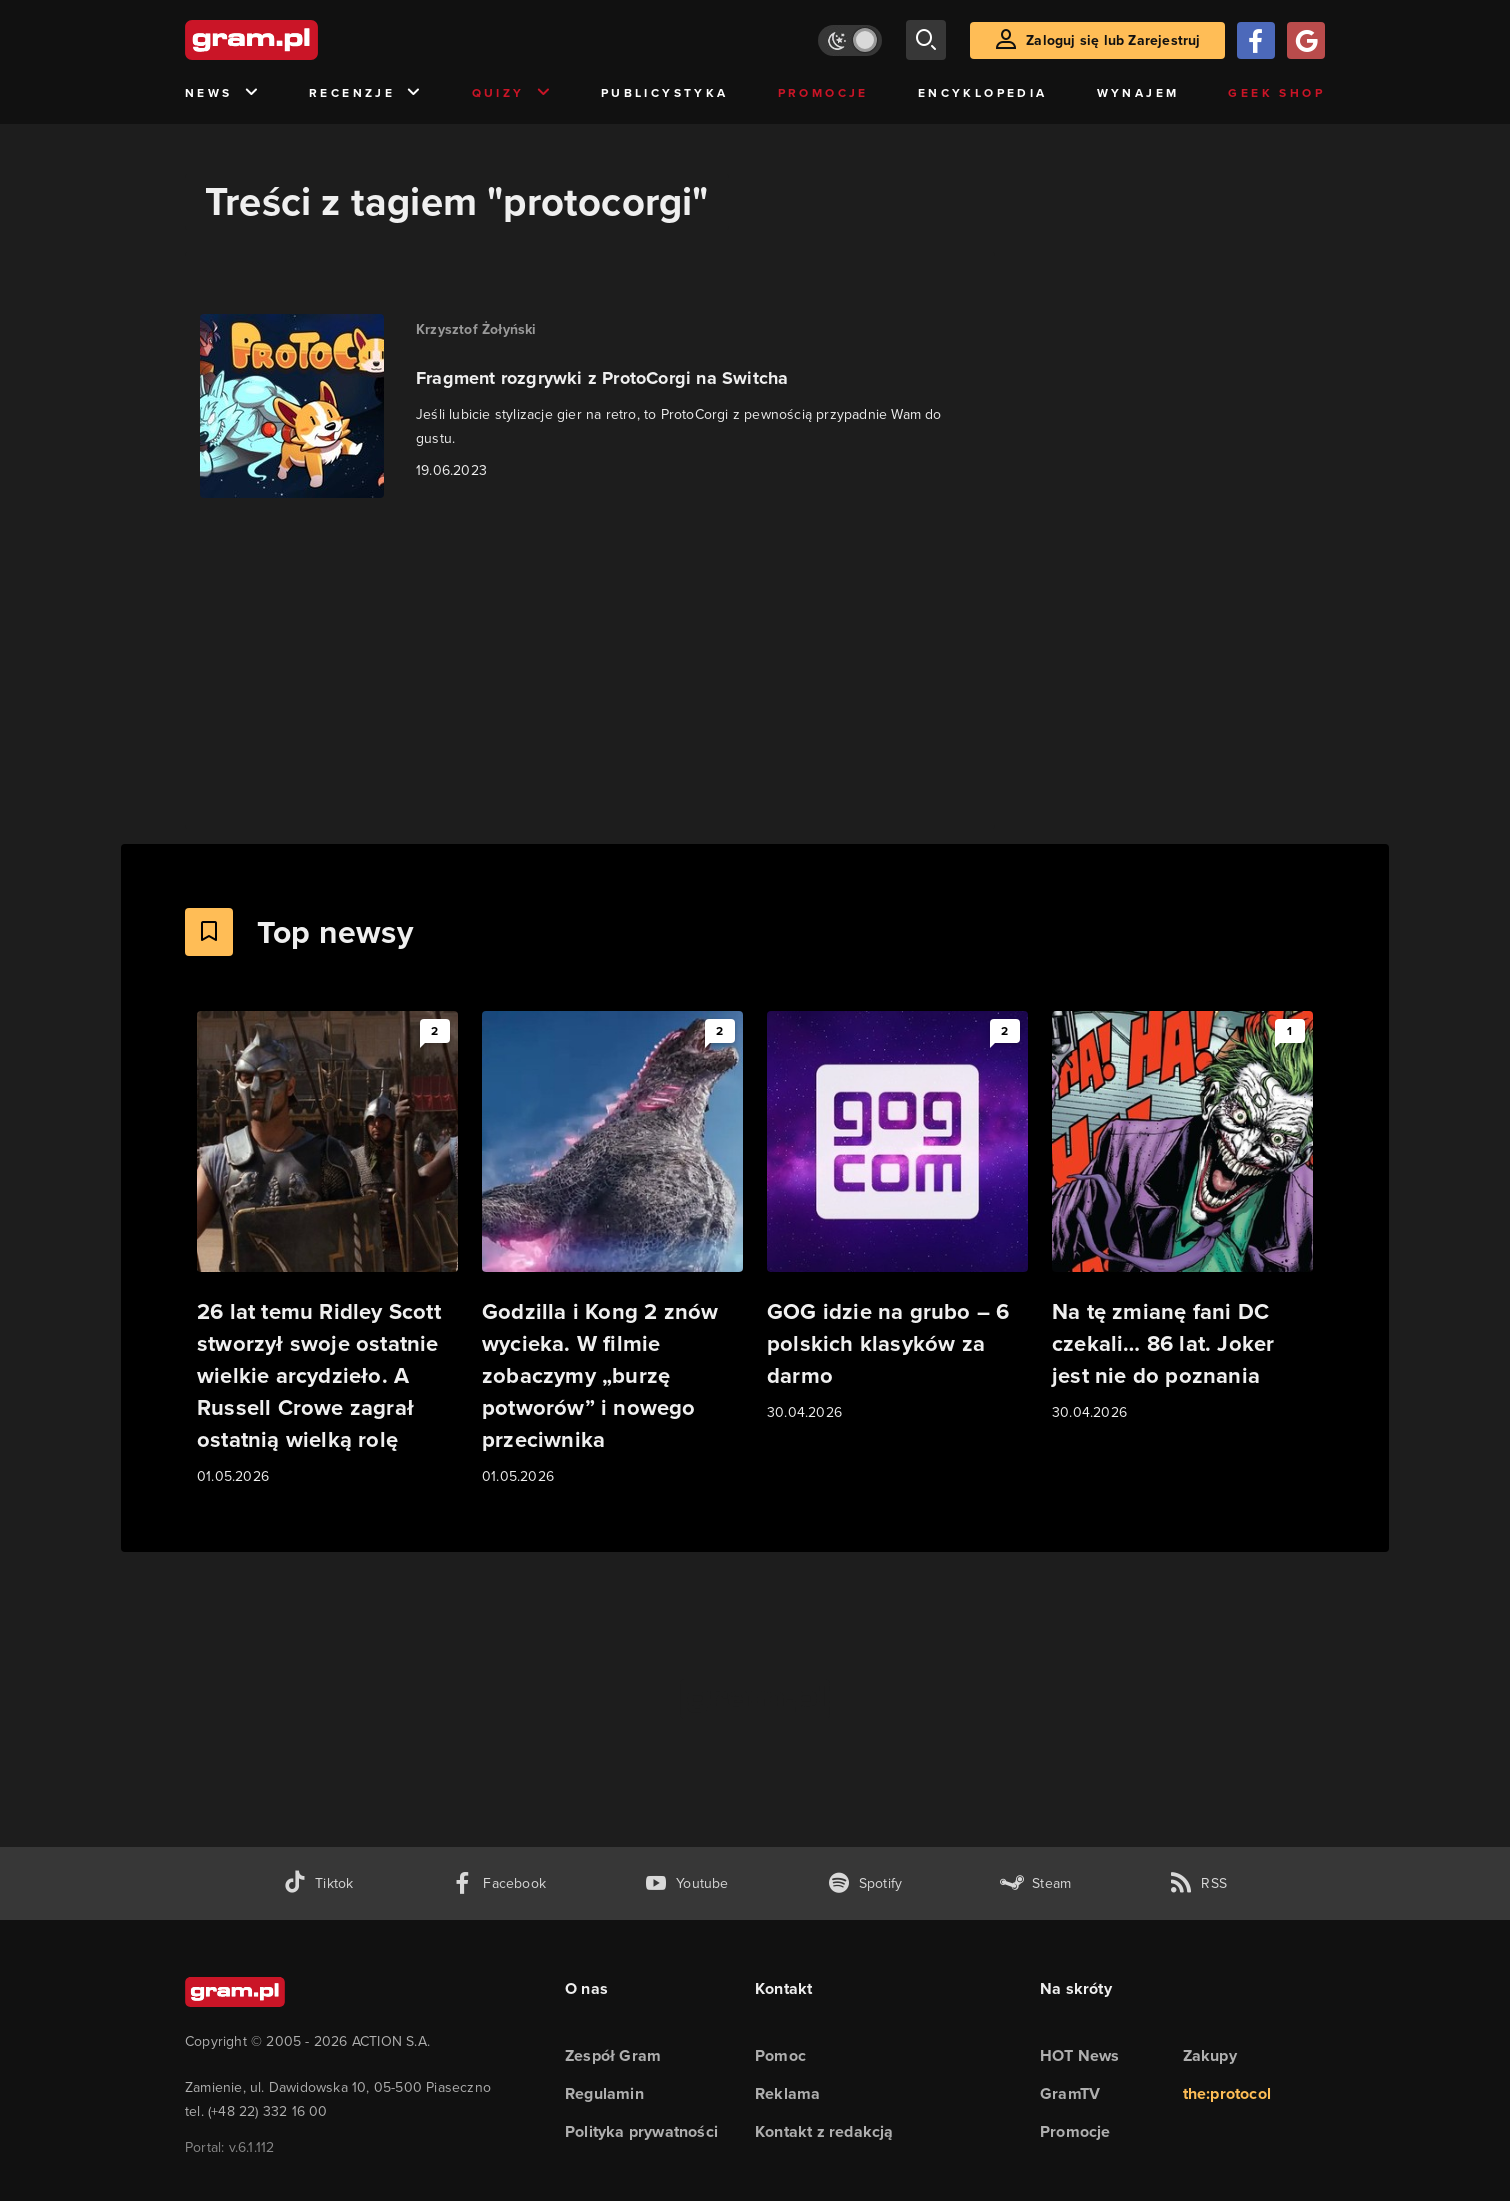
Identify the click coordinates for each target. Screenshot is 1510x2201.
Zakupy (1210, 2055)
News (222, 93)
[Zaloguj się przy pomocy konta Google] (1306, 40)
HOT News (1080, 2055)
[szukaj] (926, 40)
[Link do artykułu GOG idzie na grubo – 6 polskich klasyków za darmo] (897, 1217)
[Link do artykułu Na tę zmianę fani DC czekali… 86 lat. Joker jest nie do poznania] (1182, 1217)
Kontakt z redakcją (824, 2131)
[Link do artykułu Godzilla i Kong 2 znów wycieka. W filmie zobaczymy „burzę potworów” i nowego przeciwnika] (612, 1249)
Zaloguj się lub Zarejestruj (1113, 40)
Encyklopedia (983, 93)
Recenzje (366, 93)
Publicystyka (665, 93)
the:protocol (1227, 2093)
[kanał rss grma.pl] (1198, 1883)
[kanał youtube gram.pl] (686, 1883)
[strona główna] (301, 40)
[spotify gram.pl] (865, 1883)
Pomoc (780, 2055)
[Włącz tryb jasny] (850, 40)
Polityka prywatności (641, 2131)
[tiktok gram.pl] (318, 1883)
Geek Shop (1276, 93)
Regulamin (604, 2093)
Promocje (823, 93)
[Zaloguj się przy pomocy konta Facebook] (1256, 40)
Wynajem (1138, 93)
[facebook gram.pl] (498, 1883)
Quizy (512, 93)
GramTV (1070, 2093)
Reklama (787, 2093)
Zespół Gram (613, 2055)
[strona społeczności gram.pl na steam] (1035, 1883)
